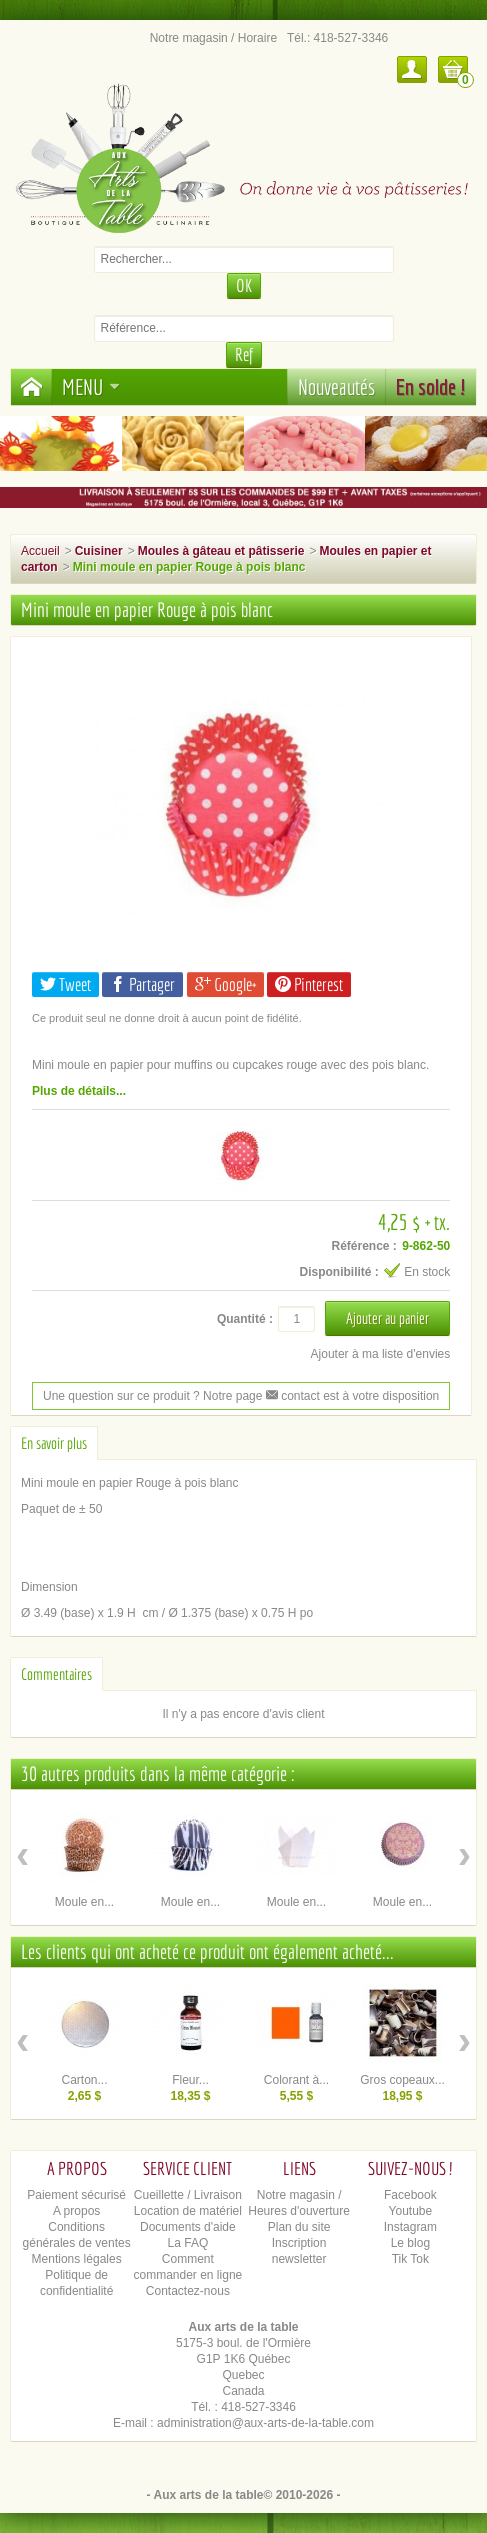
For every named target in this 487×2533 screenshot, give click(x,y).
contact (293, 1396)
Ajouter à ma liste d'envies (381, 1354)
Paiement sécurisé (76, 2195)
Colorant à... (296, 2080)
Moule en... (84, 1902)
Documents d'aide (188, 2227)
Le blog (410, 2243)
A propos (76, 2211)
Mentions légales (77, 2259)
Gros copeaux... (402, 2080)
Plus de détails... (79, 1091)
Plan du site (299, 2227)
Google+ (225, 984)
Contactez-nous (188, 2291)
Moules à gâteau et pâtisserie (221, 551)
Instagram (410, 2227)
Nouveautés (336, 386)
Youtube (411, 2211)
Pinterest (309, 984)
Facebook (410, 2195)
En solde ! (431, 386)
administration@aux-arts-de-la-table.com (265, 2423)
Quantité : (245, 1319)
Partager (142, 984)
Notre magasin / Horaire (213, 38)
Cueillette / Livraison (188, 2195)
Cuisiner (99, 551)
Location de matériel (188, 2211)
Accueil (40, 551)
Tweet (65, 984)
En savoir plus (54, 1443)
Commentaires (56, 1674)
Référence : (363, 1246)
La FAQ (188, 2243)
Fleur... (190, 2080)
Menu (91, 386)
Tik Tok (410, 2259)
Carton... (84, 2080)
